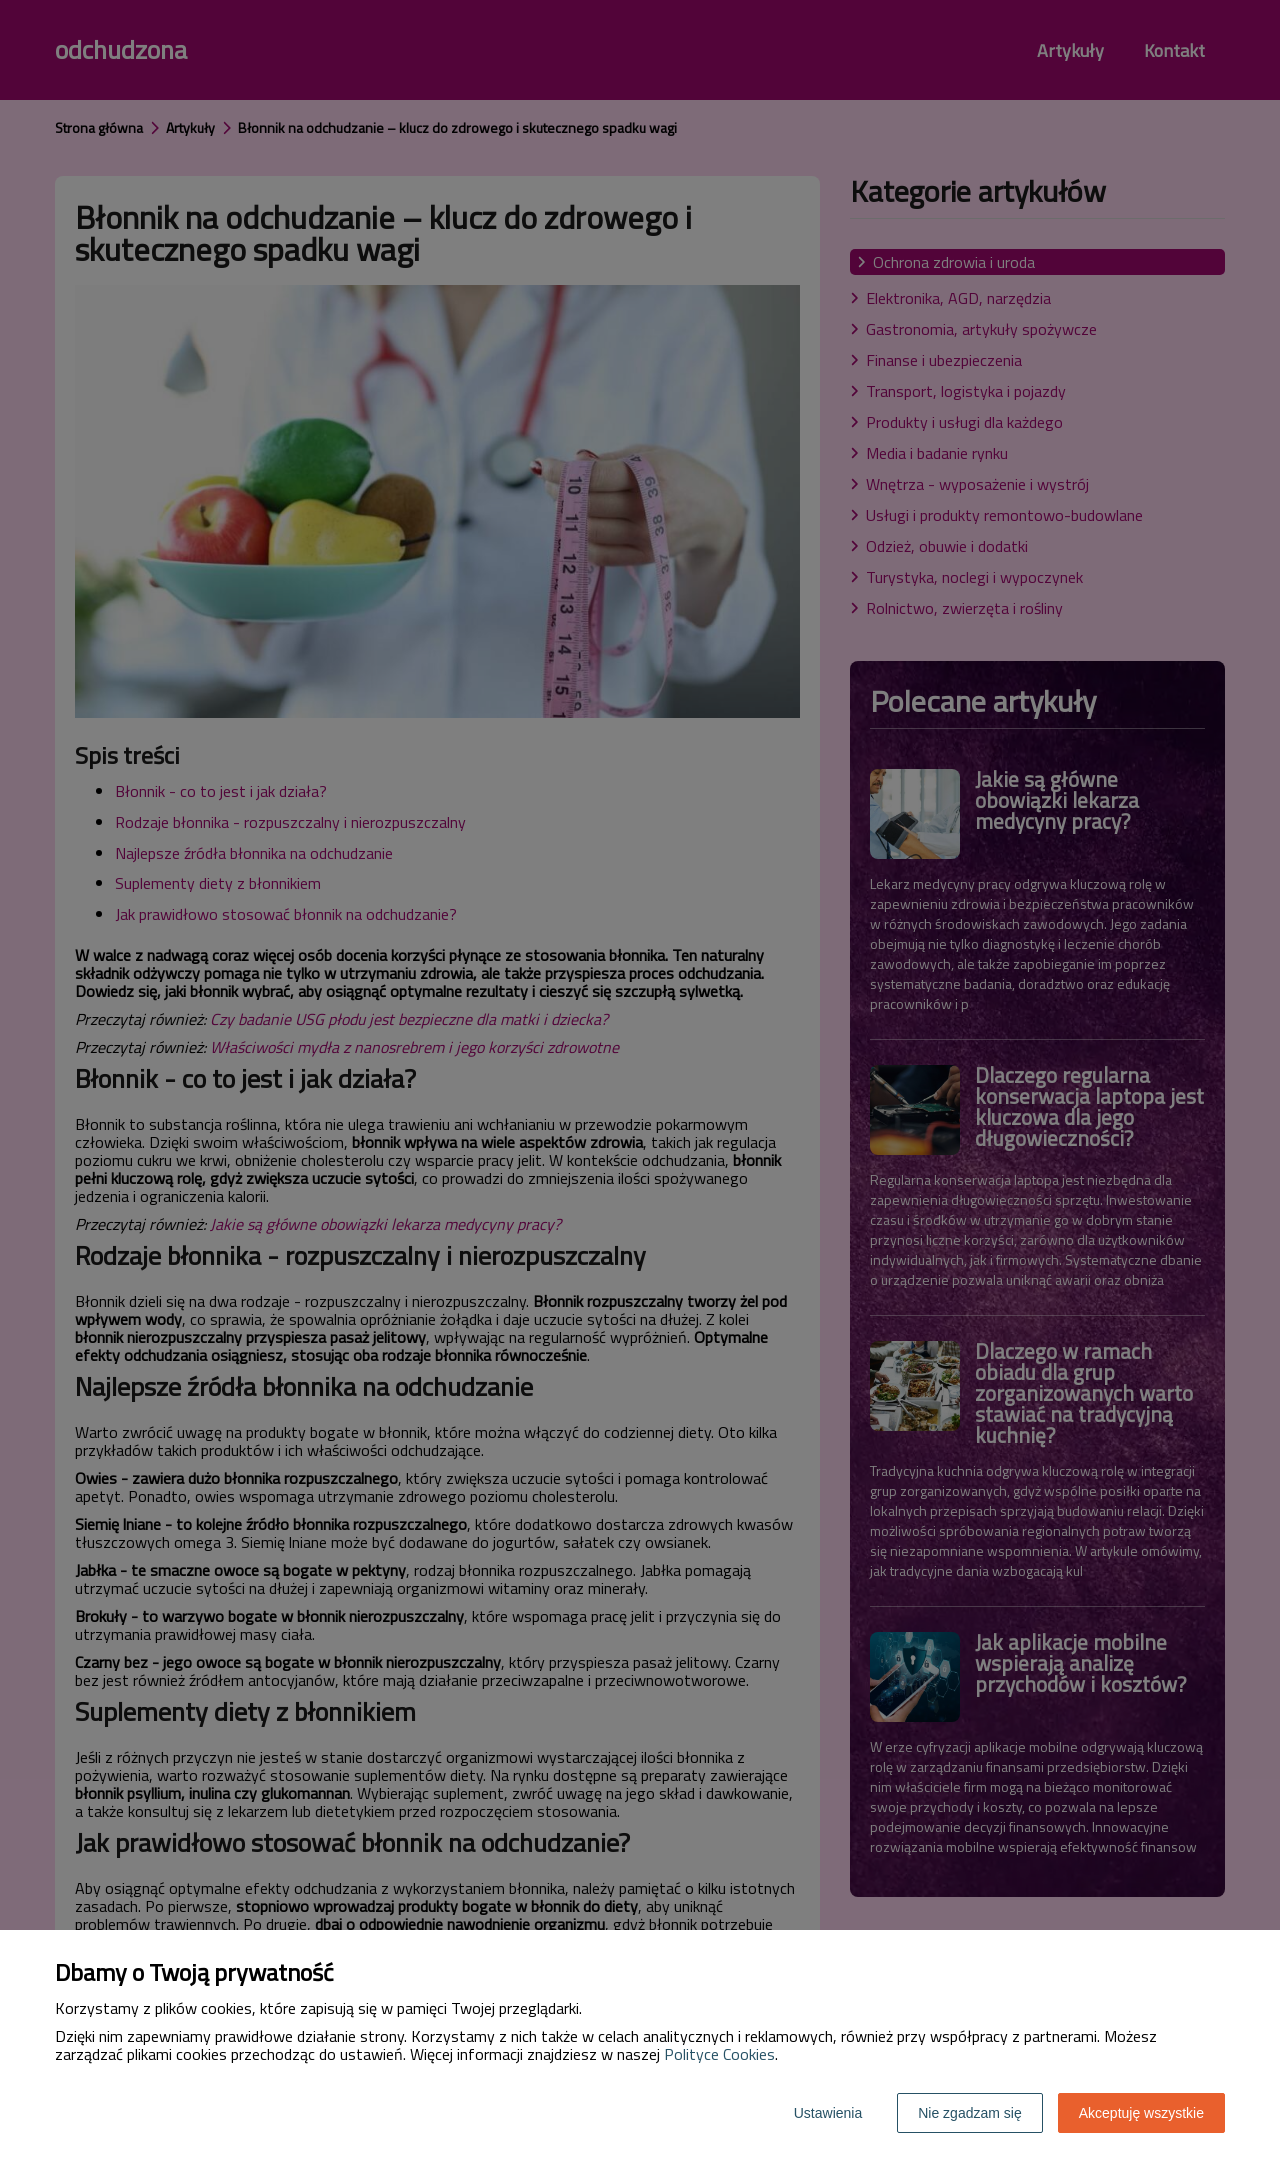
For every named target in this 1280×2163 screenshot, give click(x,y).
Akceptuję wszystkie (1141, 2113)
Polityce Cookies (719, 2054)
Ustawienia (828, 2113)
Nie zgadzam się (970, 2113)
